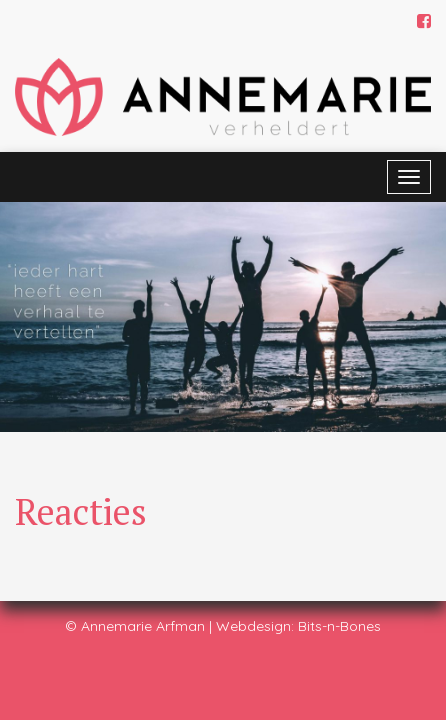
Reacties (81, 511)
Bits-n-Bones (339, 626)
